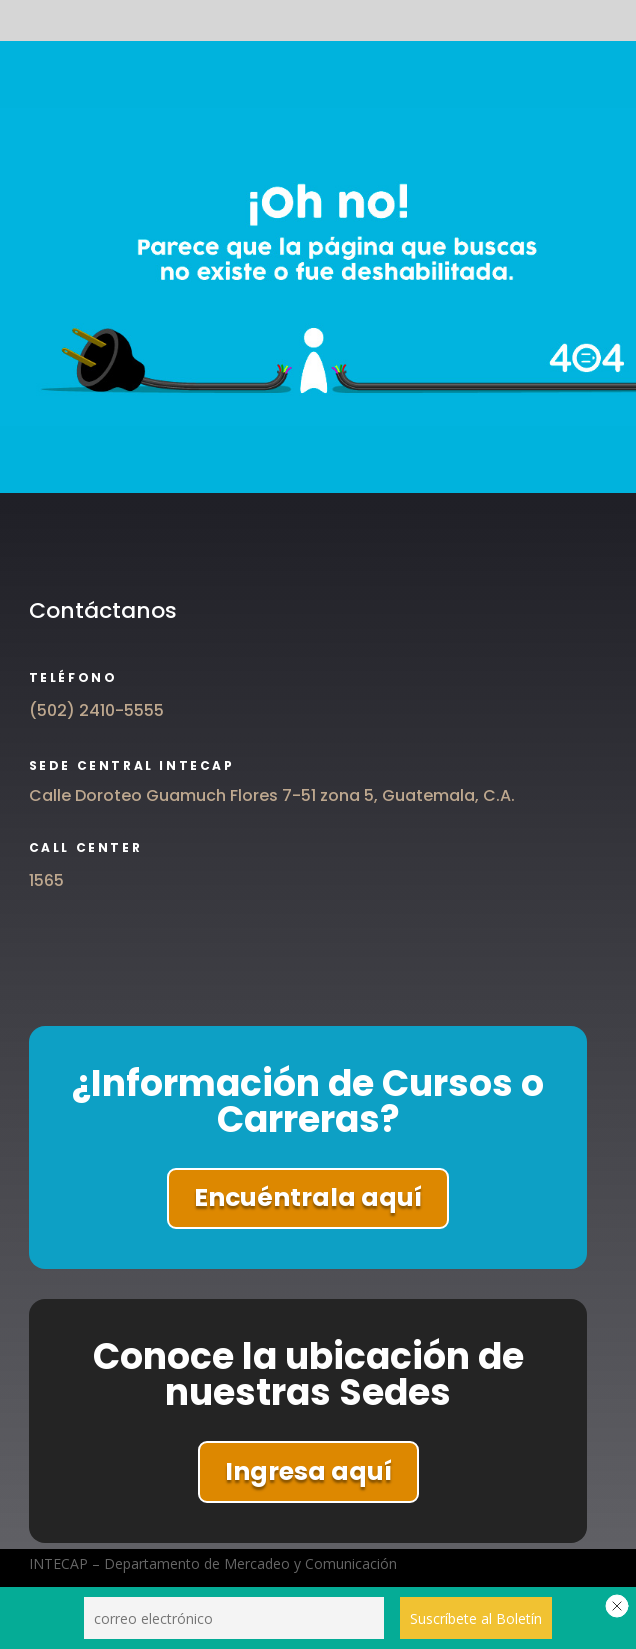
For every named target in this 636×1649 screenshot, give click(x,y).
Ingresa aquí (308, 1471)
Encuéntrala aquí (308, 1197)
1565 (46, 880)
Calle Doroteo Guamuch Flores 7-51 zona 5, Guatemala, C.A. (272, 795)
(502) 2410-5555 (96, 710)
